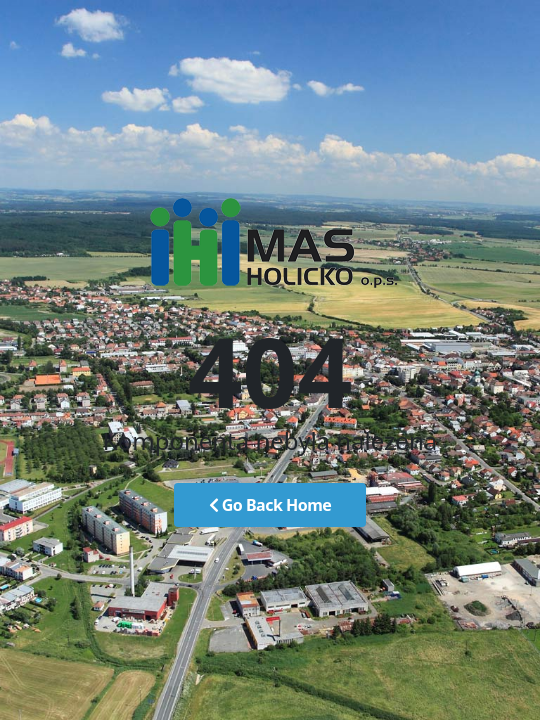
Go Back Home (270, 505)
